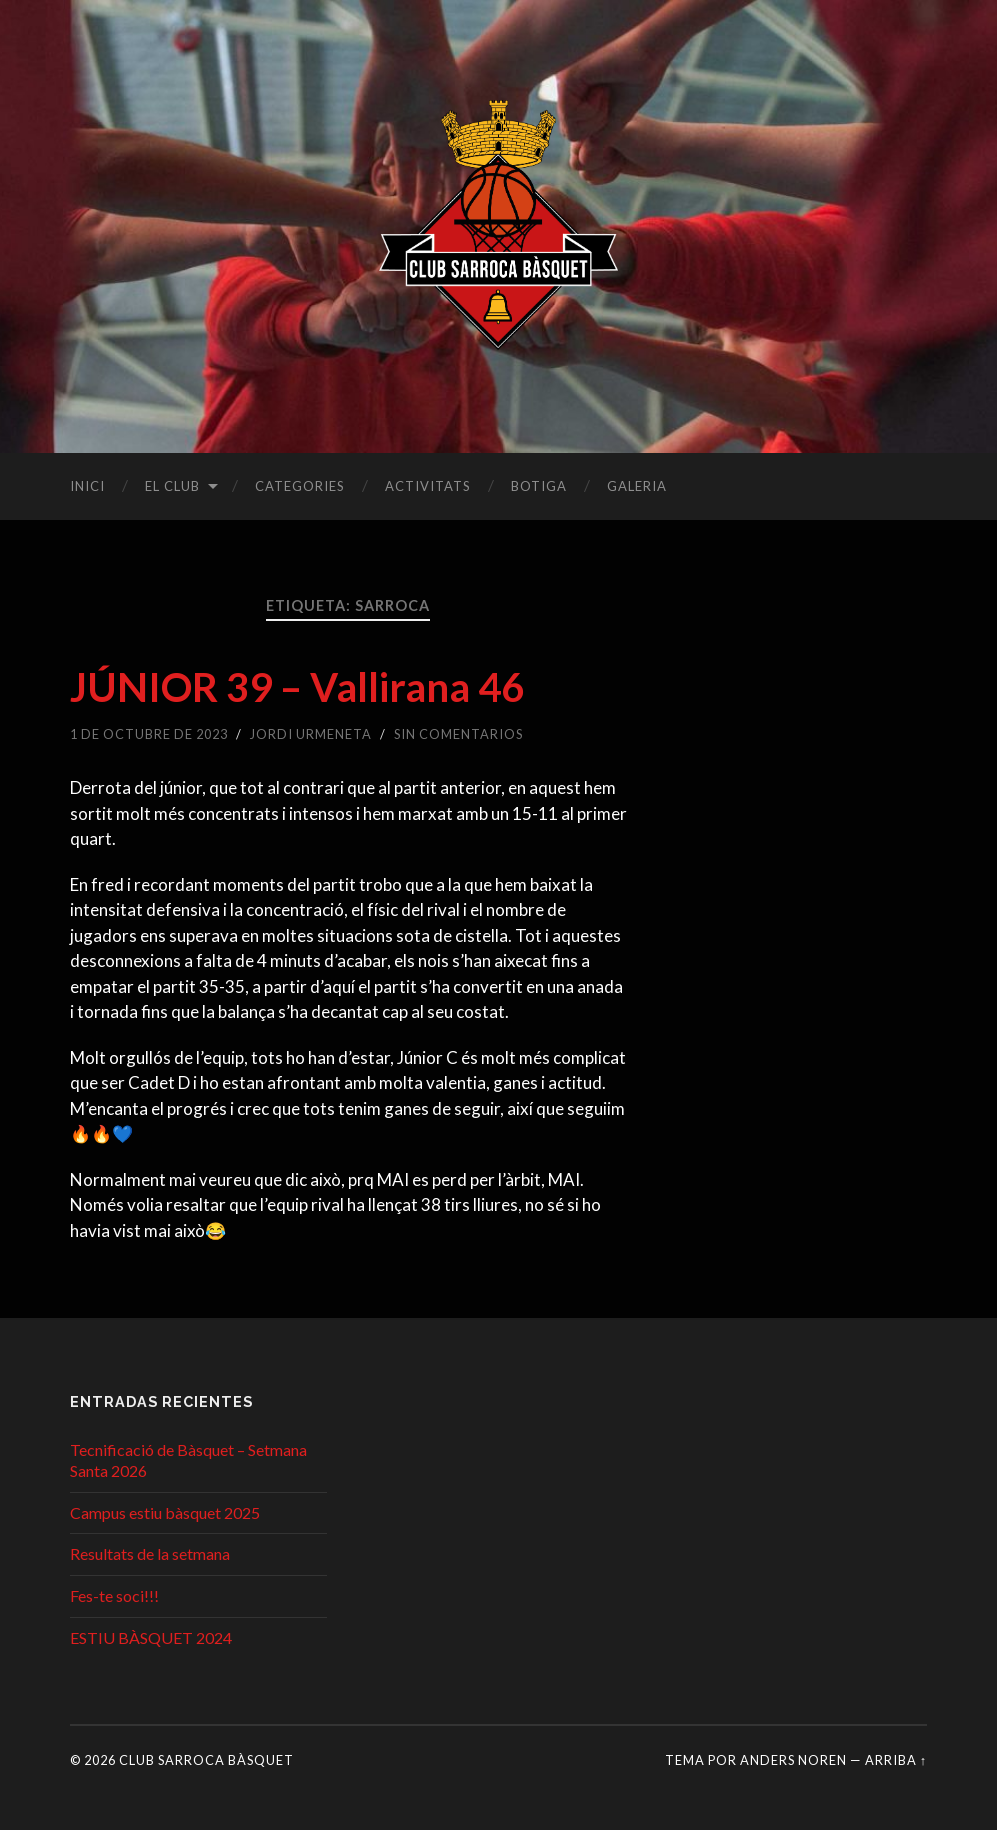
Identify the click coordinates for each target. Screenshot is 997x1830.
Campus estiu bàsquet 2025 (165, 1512)
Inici (87, 486)
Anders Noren (793, 1760)
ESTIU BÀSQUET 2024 (151, 1637)
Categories (300, 486)
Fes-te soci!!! (114, 1595)
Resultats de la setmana (150, 1553)
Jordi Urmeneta (311, 734)
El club (172, 486)
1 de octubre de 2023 (149, 734)
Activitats (428, 486)
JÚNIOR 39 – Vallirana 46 (297, 687)
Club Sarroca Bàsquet (206, 1760)
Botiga (539, 486)
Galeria (637, 486)
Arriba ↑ (896, 1760)
